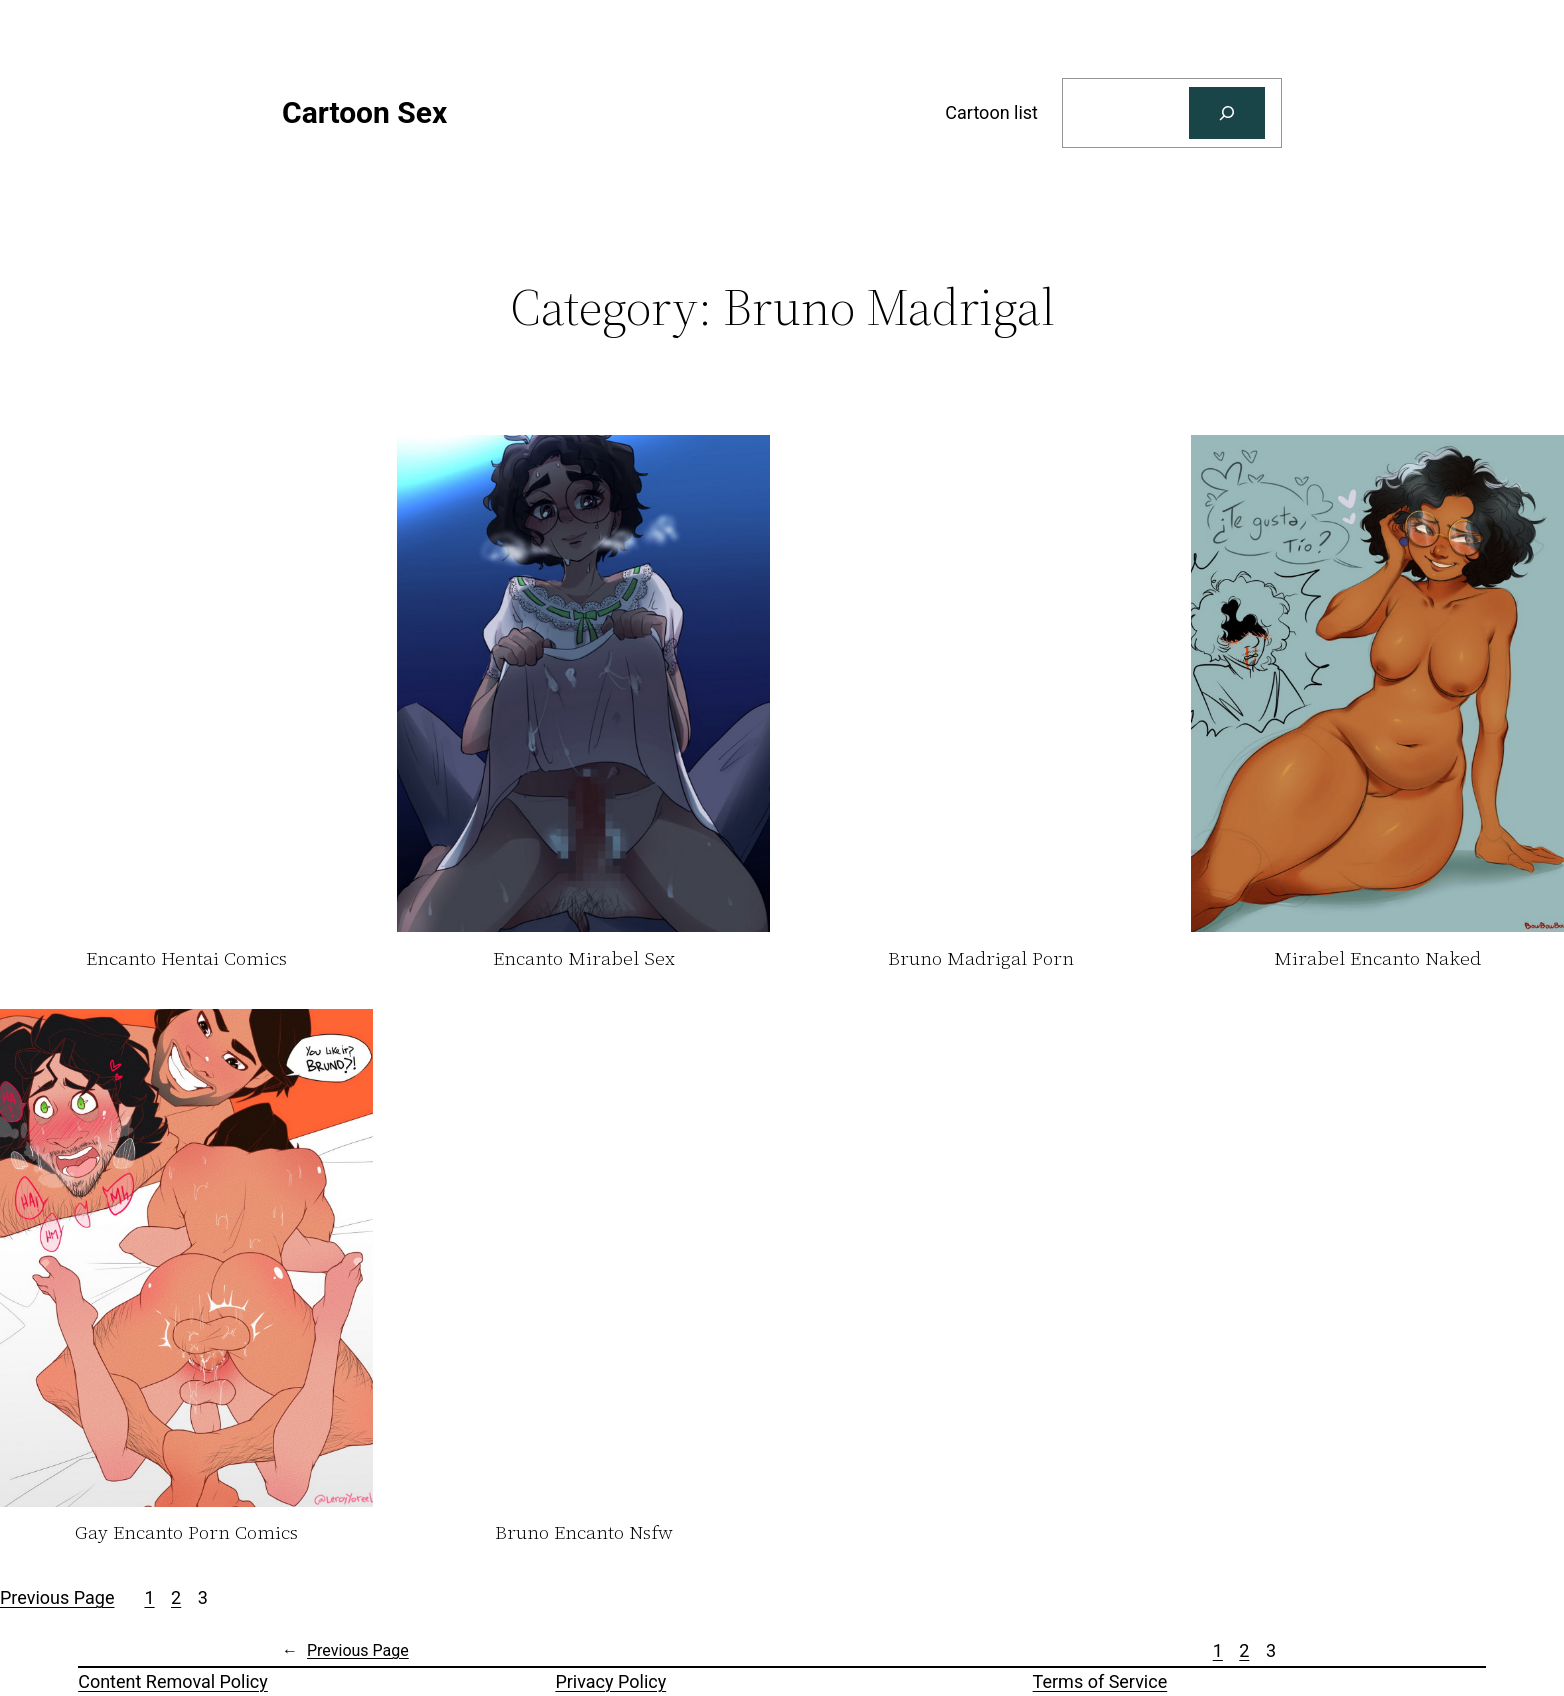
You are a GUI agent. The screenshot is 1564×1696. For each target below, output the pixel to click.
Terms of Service (1100, 1681)
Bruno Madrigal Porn (981, 959)
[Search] (1227, 113)
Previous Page (57, 1597)
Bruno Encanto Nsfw (584, 1533)
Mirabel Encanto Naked (1377, 959)
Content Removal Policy (173, 1681)
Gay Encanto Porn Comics (186, 1533)
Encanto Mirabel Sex (584, 959)
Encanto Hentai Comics (186, 959)
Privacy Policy (610, 1681)
